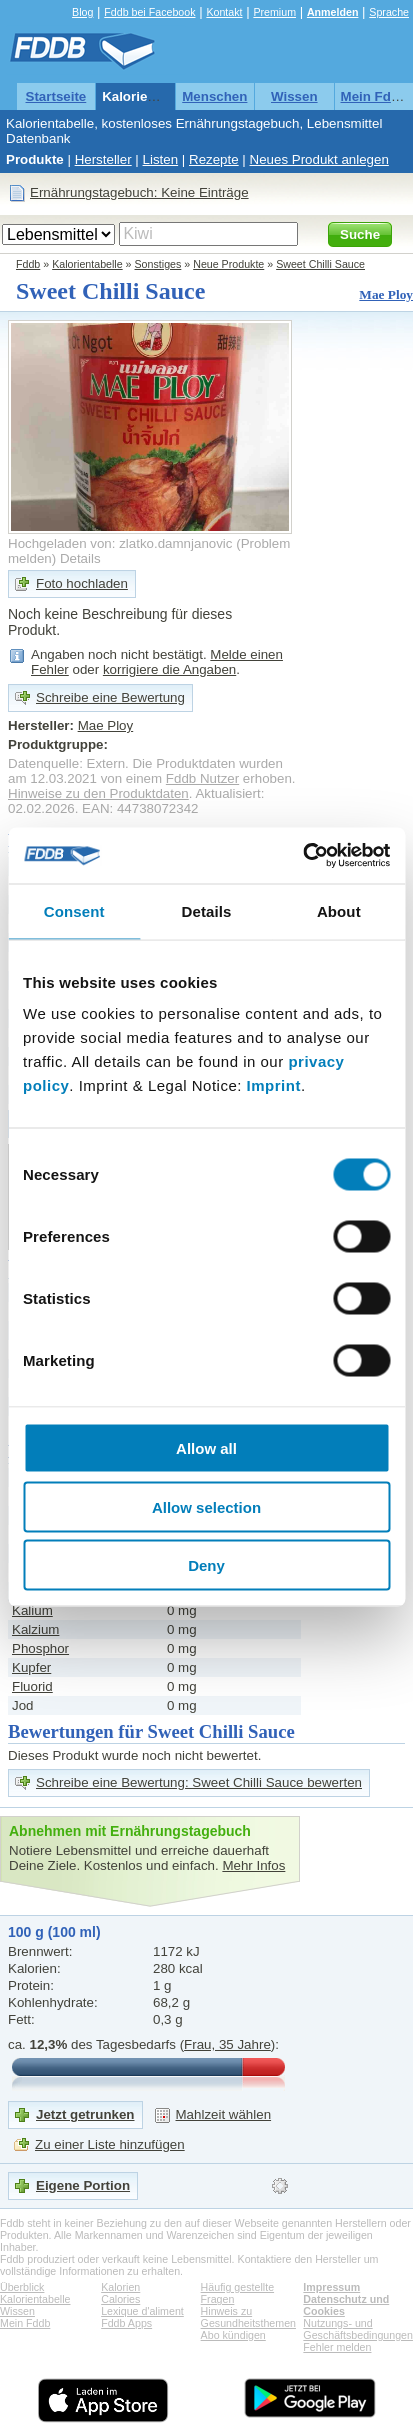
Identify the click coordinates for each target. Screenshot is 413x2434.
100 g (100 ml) (54, 1932)
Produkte (35, 159)
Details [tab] (207, 910)
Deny (206, 1565)
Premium (274, 12)
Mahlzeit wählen (224, 2114)
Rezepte (214, 159)
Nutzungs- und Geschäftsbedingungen (358, 2329)
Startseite (56, 96)
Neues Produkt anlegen (319, 159)
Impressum (331, 2287)
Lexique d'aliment (142, 2311)
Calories (120, 2299)
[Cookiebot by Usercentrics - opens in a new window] (302, 856)
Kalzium (35, 1629)
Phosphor (40, 1648)
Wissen (294, 96)
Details (80, 558)
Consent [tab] (74, 910)
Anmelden (333, 12)
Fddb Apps (126, 2323)
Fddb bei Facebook (149, 12)
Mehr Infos (253, 1865)
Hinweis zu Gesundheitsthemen (248, 2317)
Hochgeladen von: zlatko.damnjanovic (120, 543)
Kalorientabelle (150, 96)
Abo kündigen (233, 2335)
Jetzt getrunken (85, 2114)
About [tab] (339, 910)
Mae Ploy (386, 294)
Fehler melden (337, 2347)
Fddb (28, 264)
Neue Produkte (228, 264)
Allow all (206, 1448)
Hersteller (103, 159)
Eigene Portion (83, 2185)
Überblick (22, 2287)
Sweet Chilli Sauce (320, 264)
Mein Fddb (374, 96)
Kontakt (224, 12)
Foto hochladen (82, 583)
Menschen (214, 96)
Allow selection (206, 1506)
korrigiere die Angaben (169, 669)
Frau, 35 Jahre (227, 2044)
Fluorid (32, 1686)
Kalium (32, 1610)
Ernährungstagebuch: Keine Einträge (139, 192)
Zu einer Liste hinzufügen (110, 2144)
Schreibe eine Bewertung (110, 697)
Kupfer (31, 1667)
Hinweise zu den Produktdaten (98, 793)
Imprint (274, 1085)
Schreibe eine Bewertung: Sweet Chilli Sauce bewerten (199, 1782)
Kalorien (120, 2287)
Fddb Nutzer (202, 778)
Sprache (389, 12)
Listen (161, 159)
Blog (82, 12)
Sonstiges (158, 264)
